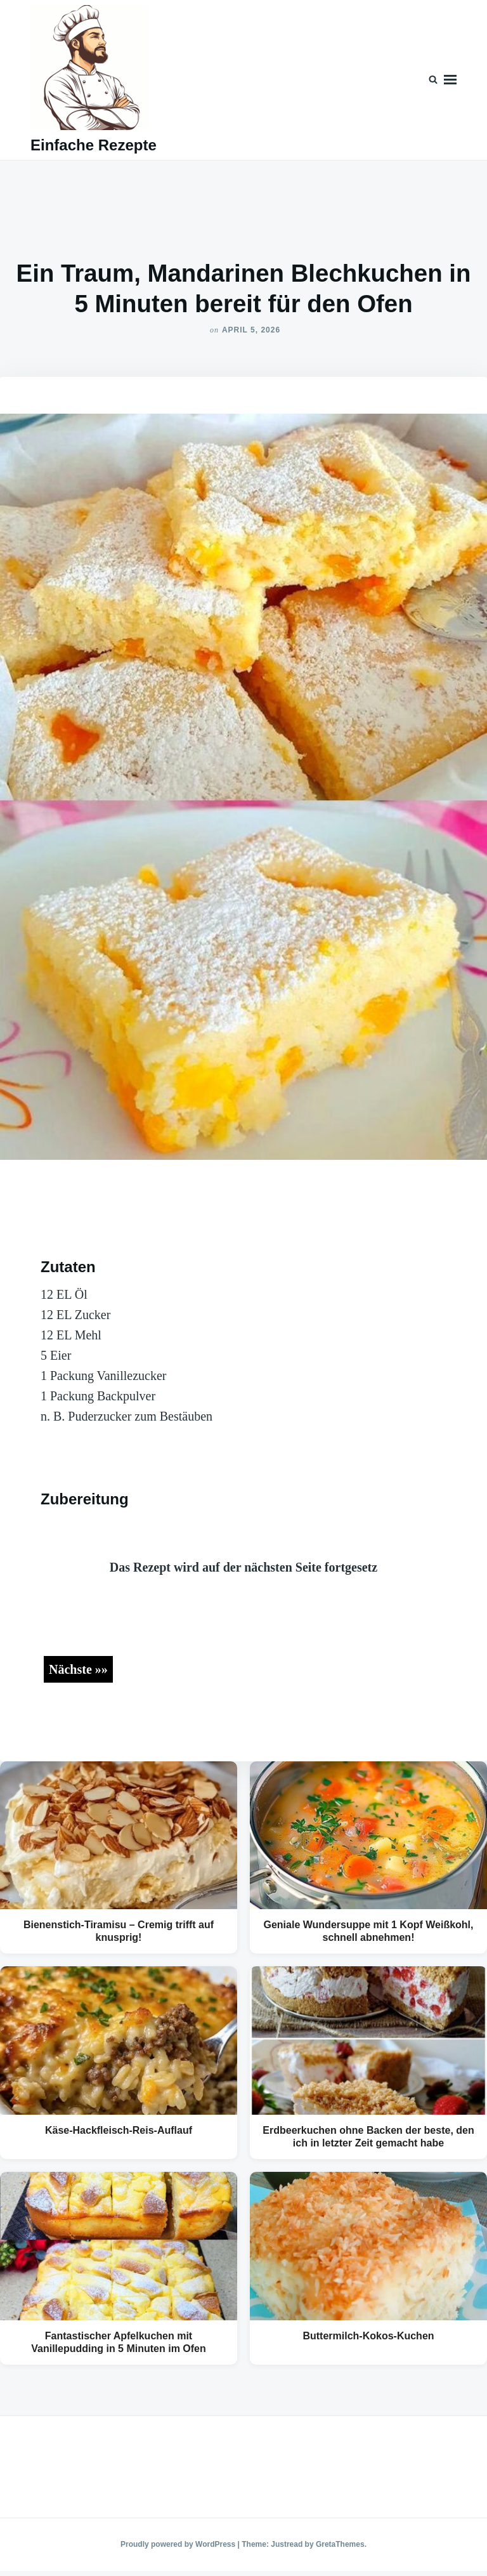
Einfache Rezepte (93, 145)
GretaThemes (340, 2544)
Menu (450, 80)
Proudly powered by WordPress (179, 2544)
